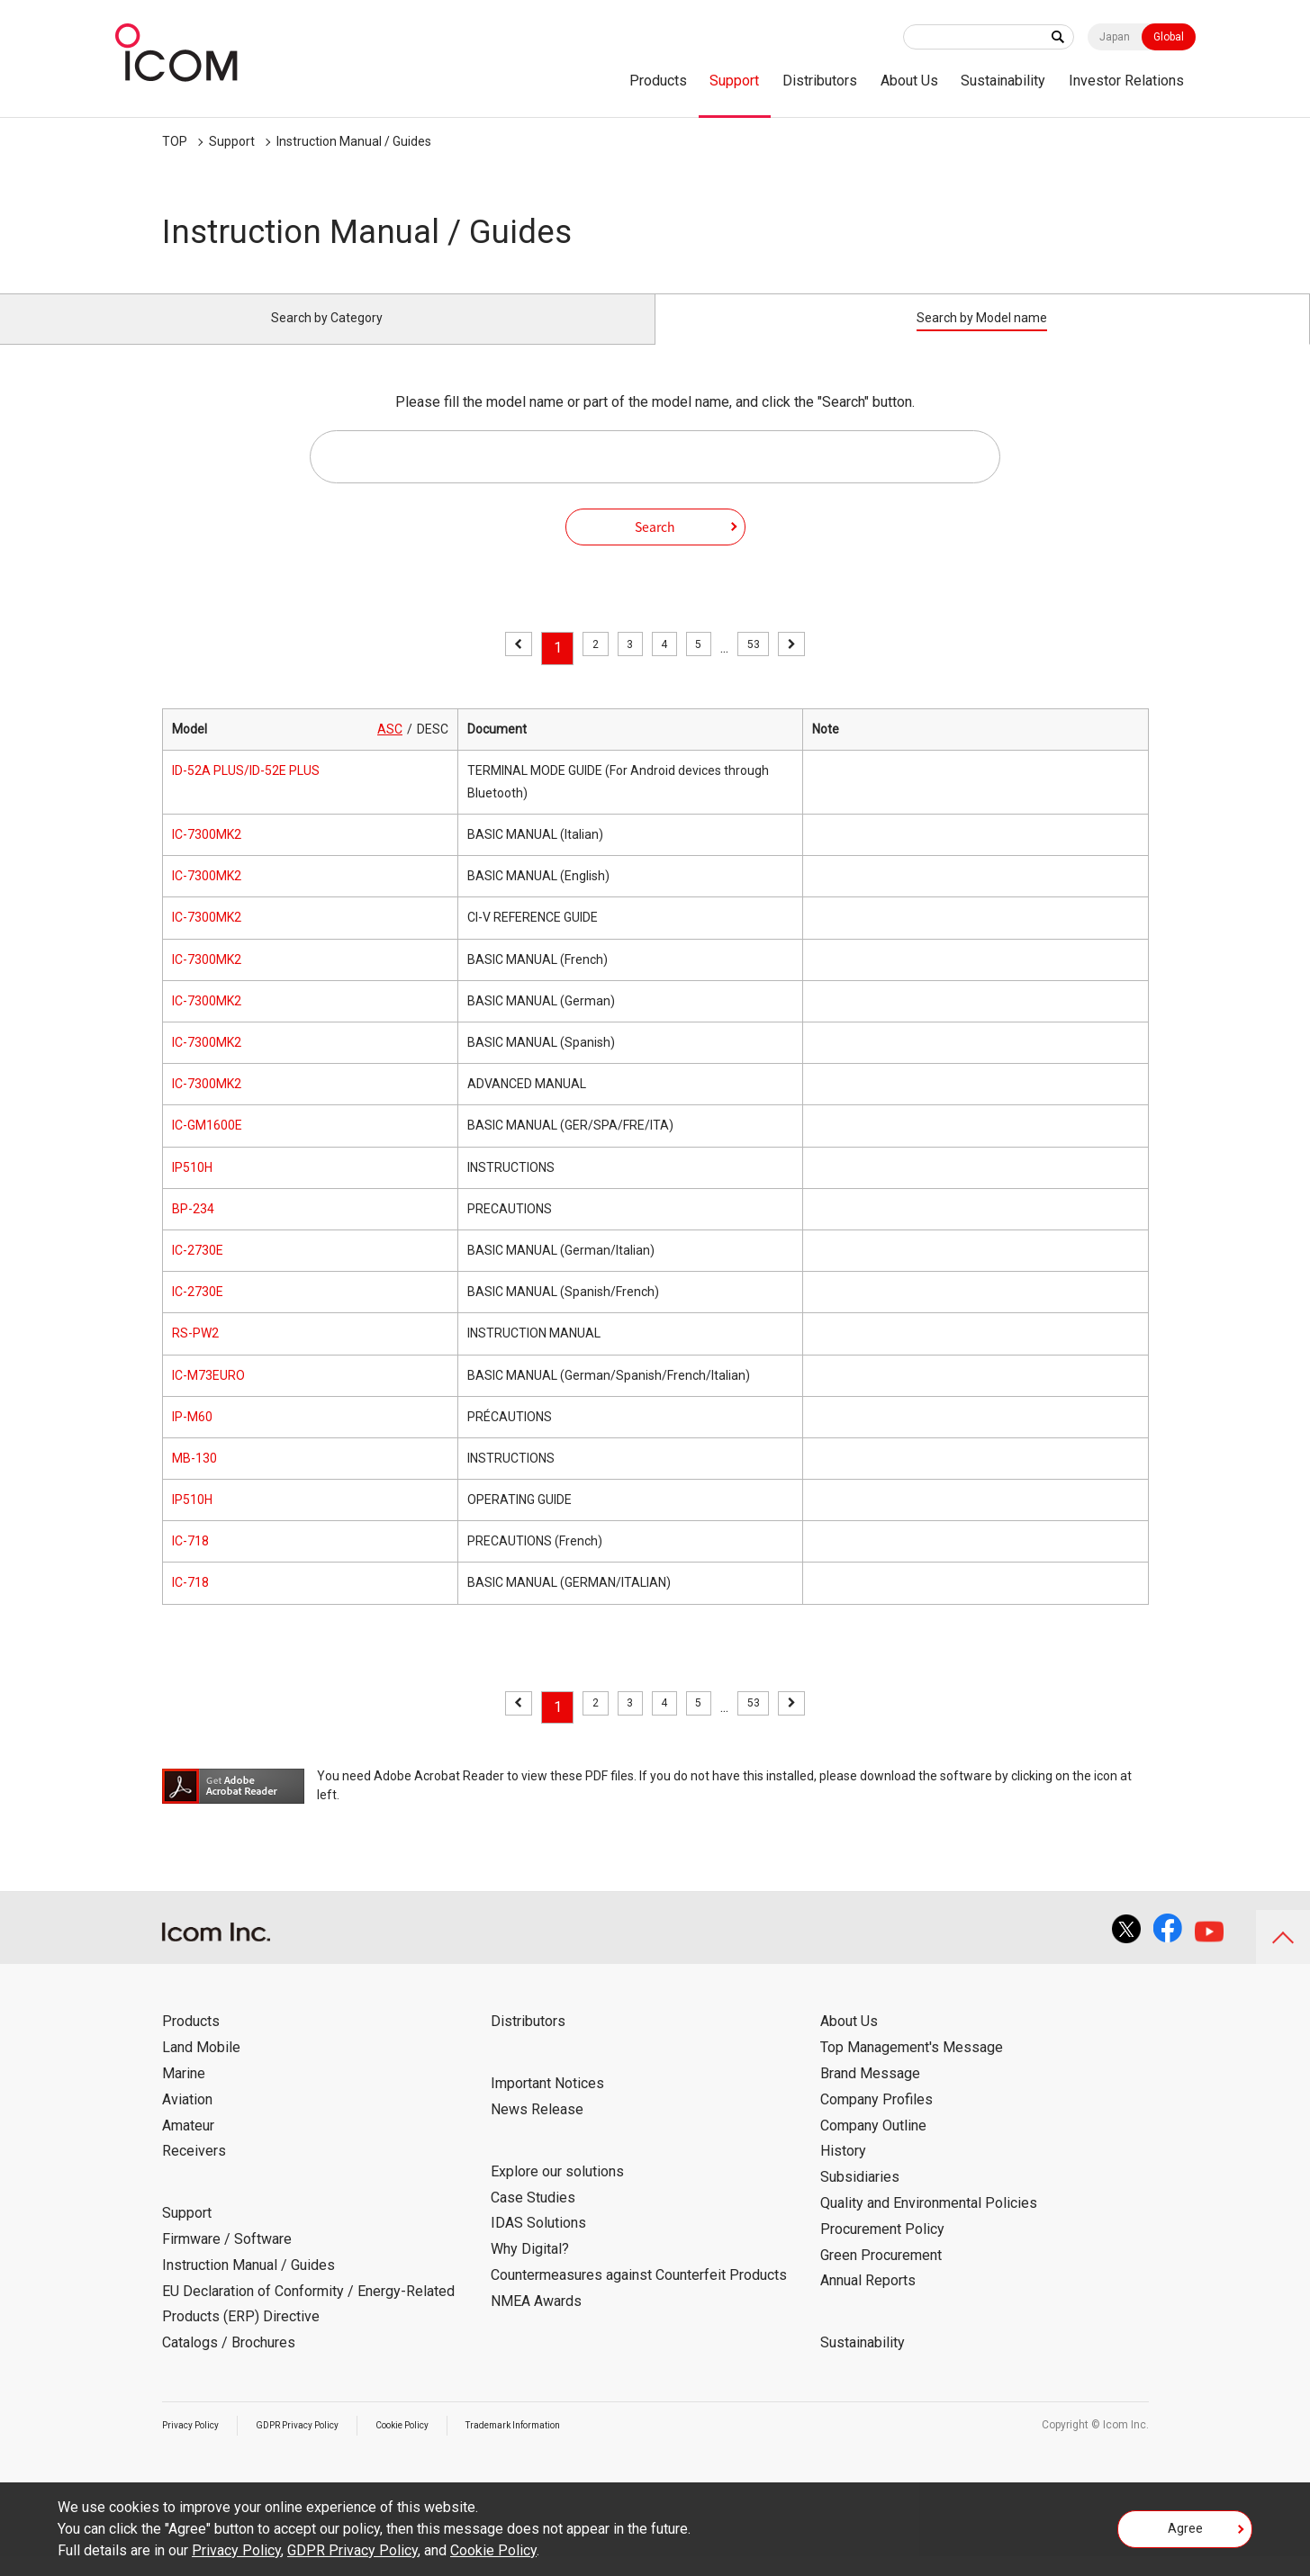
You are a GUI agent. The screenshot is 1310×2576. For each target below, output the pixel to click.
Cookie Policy (436, 2445)
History (843, 2171)
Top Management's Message (911, 2067)
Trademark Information (564, 2445)
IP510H (192, 1187)
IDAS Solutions (538, 2243)
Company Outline (873, 2145)
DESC (432, 749)
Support (734, 80)
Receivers (194, 2171)
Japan (1114, 37)
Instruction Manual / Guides (353, 141)
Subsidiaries (859, 2197)
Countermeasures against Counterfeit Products (639, 2295)
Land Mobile (201, 2067)
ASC (389, 749)
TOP (174, 141)
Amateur (188, 2145)
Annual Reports (868, 2301)
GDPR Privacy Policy (316, 2445)
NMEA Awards (536, 2321)
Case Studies (533, 2217)
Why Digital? (530, 2269)
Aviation (187, 2120)
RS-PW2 (195, 1354)
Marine (183, 2094)
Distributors (819, 80)
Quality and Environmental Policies (928, 2223)
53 (768, 668)
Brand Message (870, 2094)
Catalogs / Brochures (228, 2363)
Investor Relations (1126, 80)
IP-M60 (192, 1437)
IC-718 (190, 1561)
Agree (1185, 2534)
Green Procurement (881, 2274)
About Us (909, 80)
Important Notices (547, 2103)
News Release (537, 2130)
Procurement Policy (882, 2249)
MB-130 (194, 1479)
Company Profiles (876, 2120)
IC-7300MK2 (206, 855)
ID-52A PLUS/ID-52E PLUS (246, 791)
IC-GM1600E (207, 1146)
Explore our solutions (557, 2192)
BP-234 (193, 1229)
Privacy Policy (196, 2445)
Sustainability (1003, 80)
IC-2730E (197, 1271)
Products (658, 80)
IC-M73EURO (208, 1395)
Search (655, 546)
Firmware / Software (227, 2259)
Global (1168, 37)
